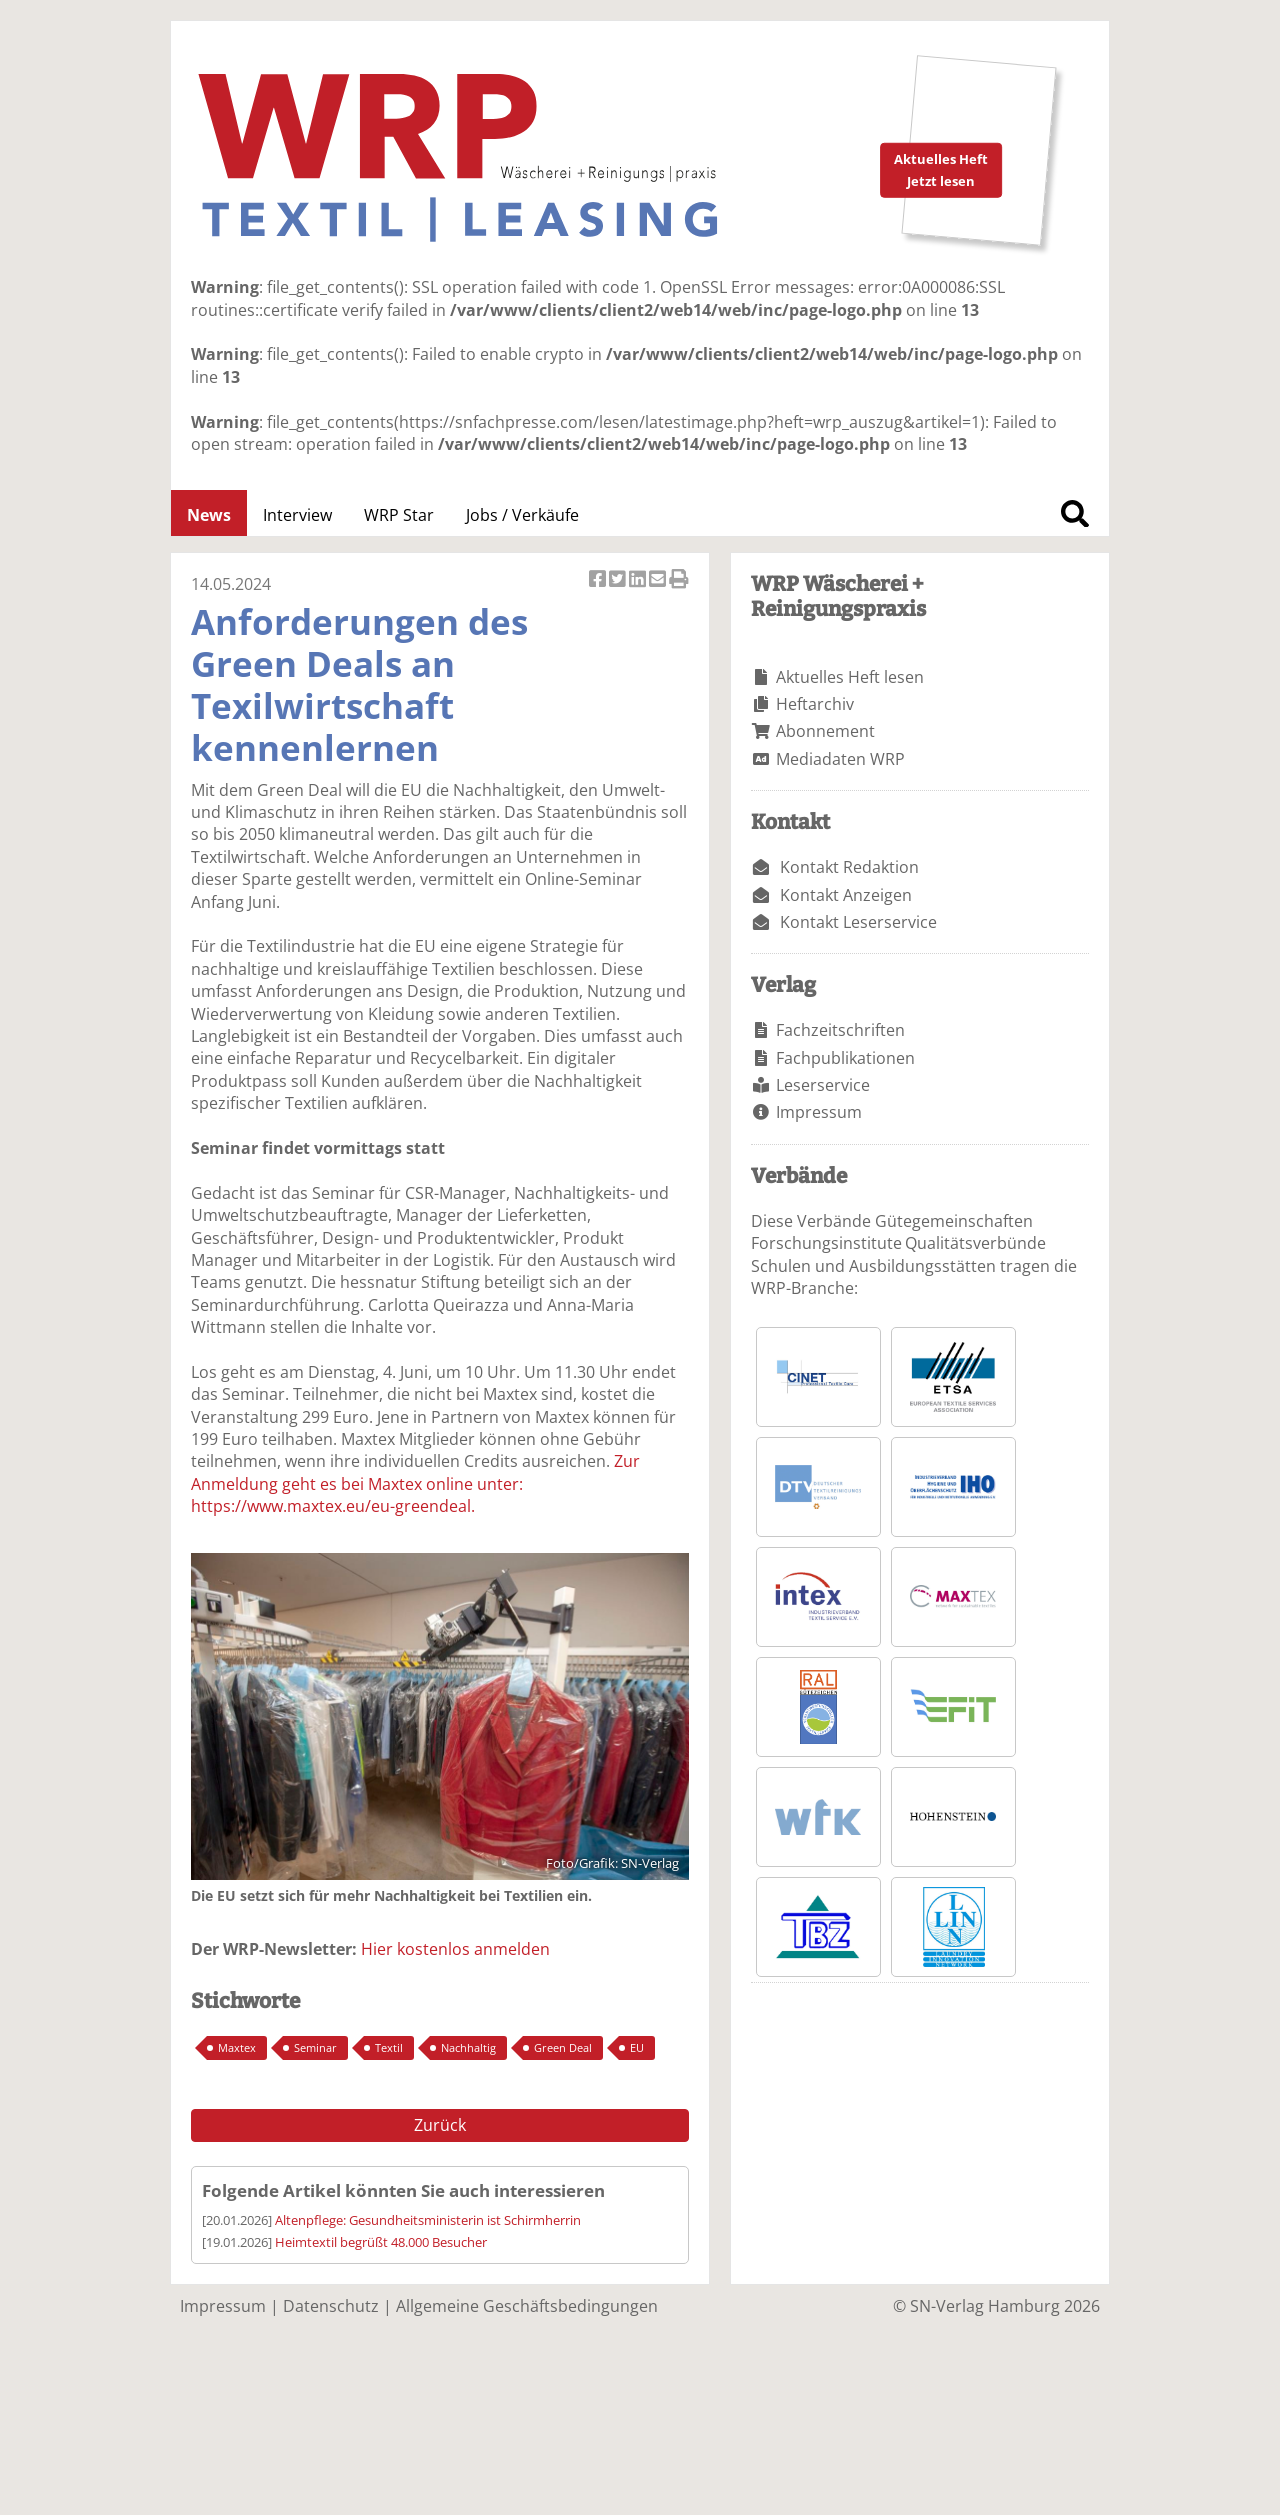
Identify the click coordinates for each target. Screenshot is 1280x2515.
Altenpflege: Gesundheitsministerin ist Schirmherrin (428, 2220)
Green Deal (563, 2047)
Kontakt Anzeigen (846, 895)
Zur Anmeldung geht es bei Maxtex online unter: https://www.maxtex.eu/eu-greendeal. (415, 1483)
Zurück (440, 2125)
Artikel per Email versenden (659, 580)
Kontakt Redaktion (849, 867)
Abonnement (825, 731)
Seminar (315, 2047)
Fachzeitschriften (840, 1030)
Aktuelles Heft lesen (850, 677)
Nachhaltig (468, 2047)
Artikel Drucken (679, 580)
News (209, 515)
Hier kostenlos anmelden (455, 1949)
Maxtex (237, 2047)
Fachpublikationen (845, 1058)
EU (637, 2047)
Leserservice (823, 1085)
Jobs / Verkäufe (522, 515)
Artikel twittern (619, 580)
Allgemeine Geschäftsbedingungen (527, 2306)
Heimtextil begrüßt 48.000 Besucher (381, 2242)
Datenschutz (331, 2306)
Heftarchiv (815, 704)
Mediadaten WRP (840, 759)
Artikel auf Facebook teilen (599, 580)
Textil (389, 2047)
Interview (297, 515)
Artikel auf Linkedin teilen (639, 580)
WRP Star (399, 515)
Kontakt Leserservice (858, 922)
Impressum (819, 1112)
